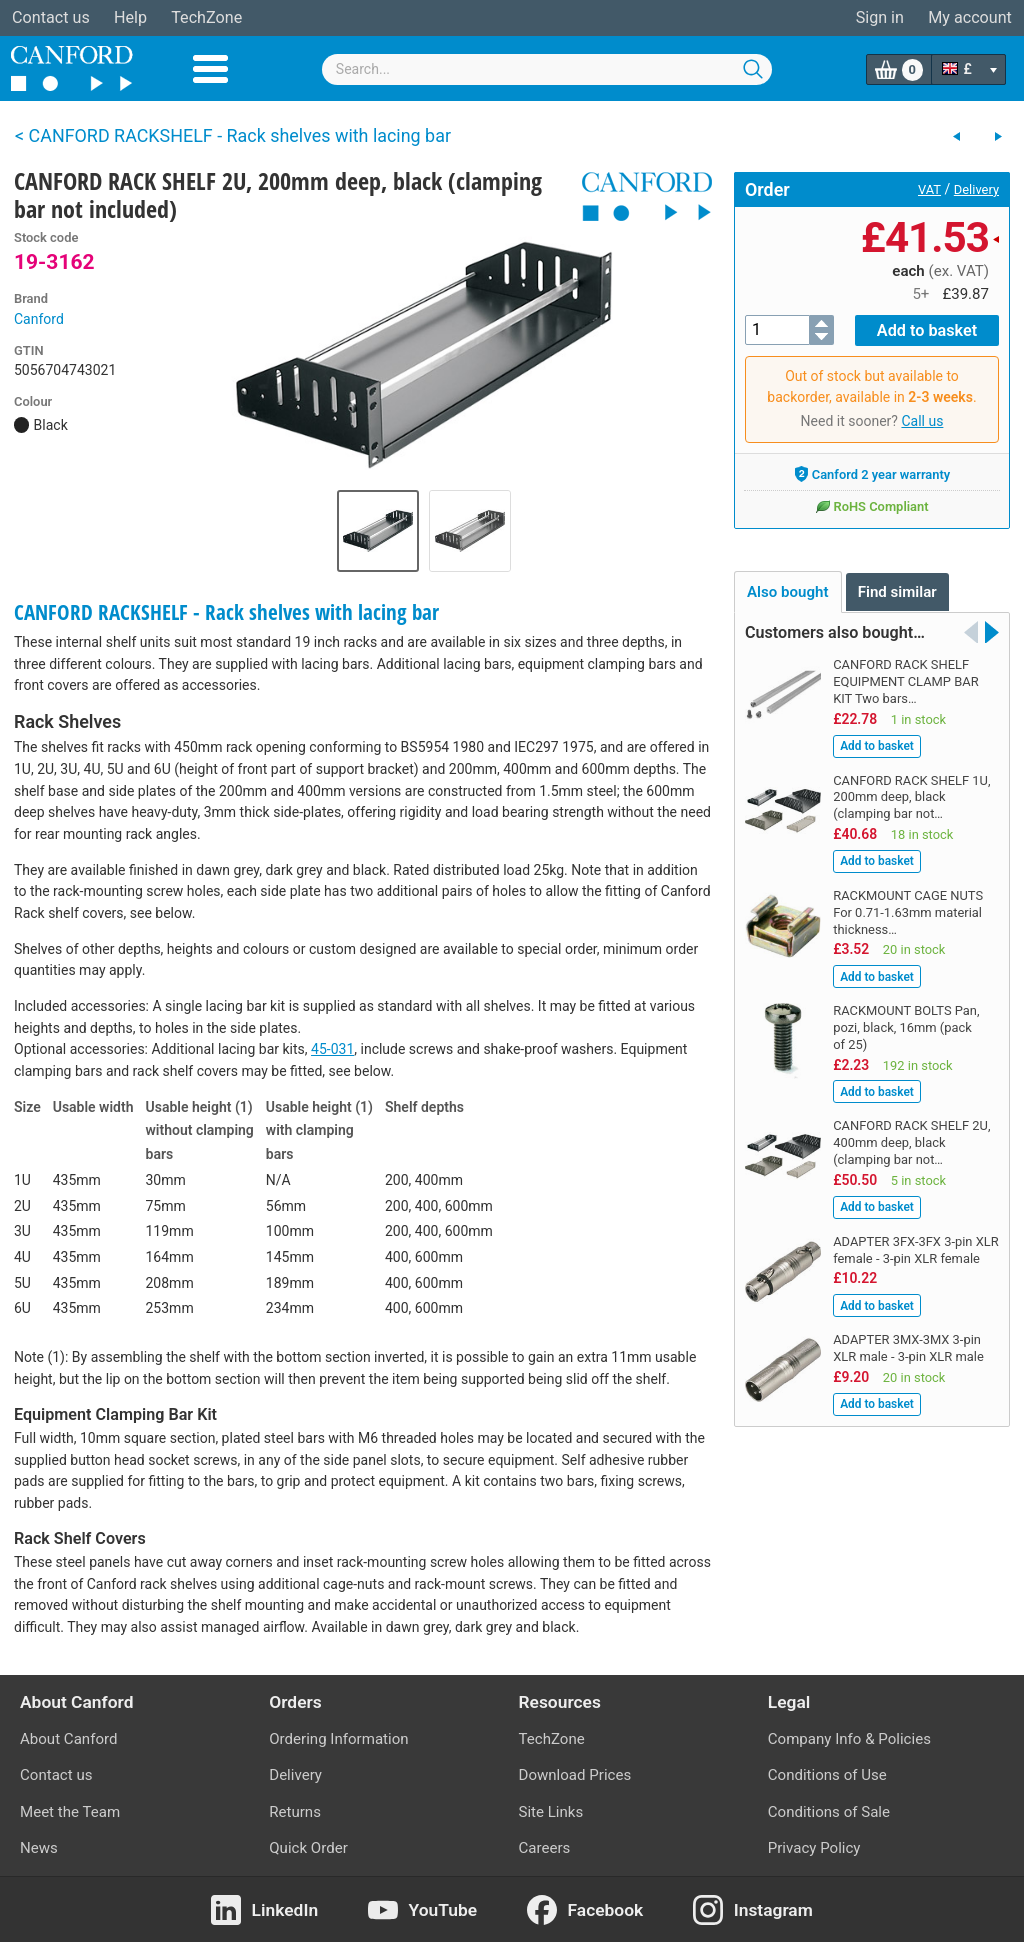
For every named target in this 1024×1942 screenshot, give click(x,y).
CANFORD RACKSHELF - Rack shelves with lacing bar (226, 612)
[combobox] (547, 69)
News (39, 1848)
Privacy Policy (814, 1848)
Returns (295, 1812)
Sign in (880, 17)
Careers (545, 1848)
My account (970, 17)
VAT (929, 189)
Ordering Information (338, 1739)
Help (130, 17)
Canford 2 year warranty (872, 474)
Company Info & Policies (849, 1739)
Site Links (551, 1812)
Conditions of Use (827, 1775)
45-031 (332, 1049)
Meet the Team (70, 1812)
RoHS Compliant (871, 506)
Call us (922, 421)
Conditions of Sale (829, 1812)
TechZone (206, 17)
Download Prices (575, 1775)
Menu (210, 69)
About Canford (68, 1739)
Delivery (976, 189)
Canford (39, 319)
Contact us (51, 17)
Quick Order (308, 1848)
